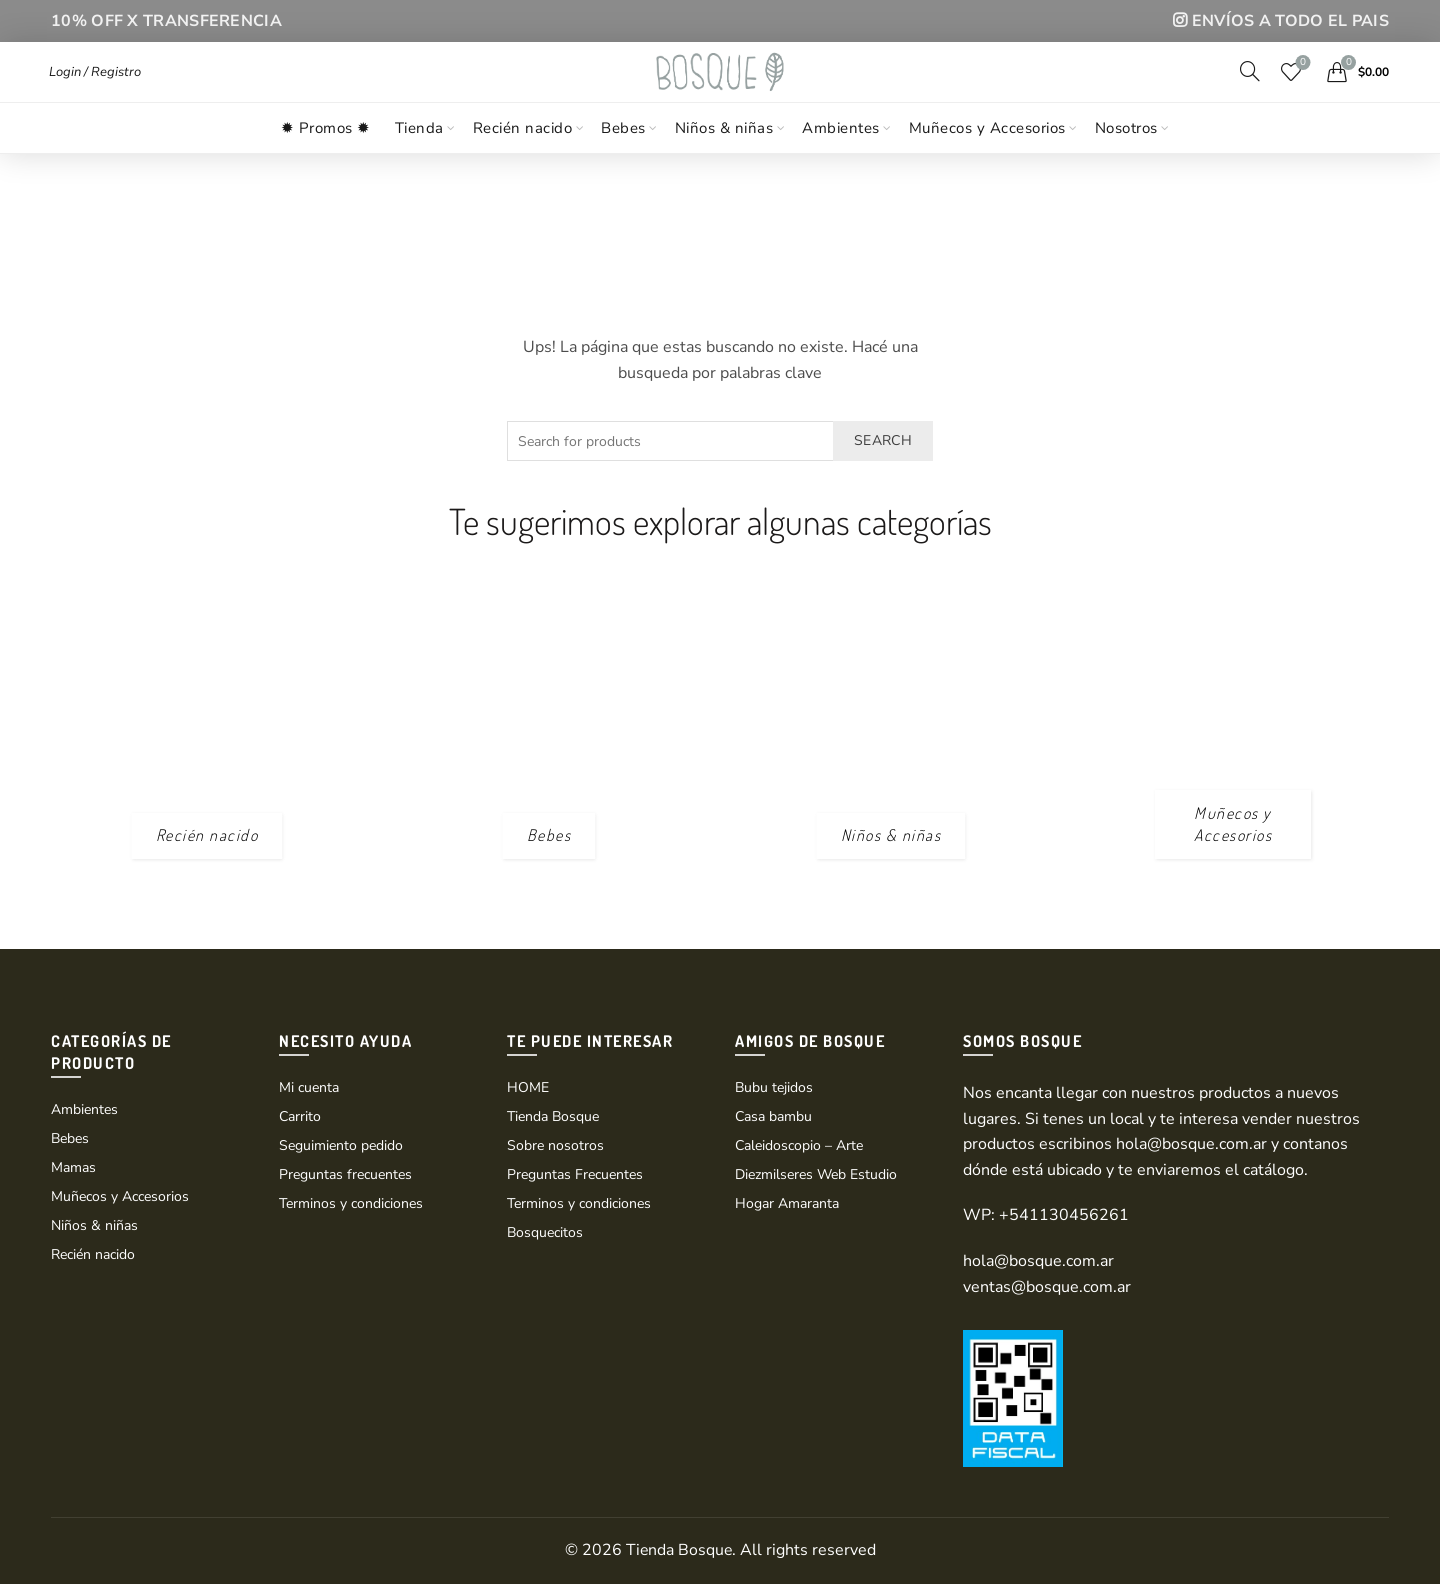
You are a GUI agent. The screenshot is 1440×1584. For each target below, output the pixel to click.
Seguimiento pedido (341, 1145)
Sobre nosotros (555, 1145)
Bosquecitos (545, 1232)
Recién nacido (523, 163)
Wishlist (1301, 81)
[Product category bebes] (549, 835)
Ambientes (841, 163)
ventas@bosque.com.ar (1047, 1287)
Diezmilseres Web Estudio (816, 1174)
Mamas (73, 1167)
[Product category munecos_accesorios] (1233, 824)
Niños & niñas (724, 163)
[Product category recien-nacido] (207, 835)
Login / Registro (95, 89)
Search (883, 440)
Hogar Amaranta (787, 1203)
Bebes (623, 163)
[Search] (1250, 88)
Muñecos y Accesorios (987, 163)
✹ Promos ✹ (326, 163)
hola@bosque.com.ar (1191, 1144)
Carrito (300, 1116)
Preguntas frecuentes (345, 1174)
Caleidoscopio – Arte (799, 1145)
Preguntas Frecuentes (575, 1174)
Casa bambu (773, 1116)
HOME (528, 1087)
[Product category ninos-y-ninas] (891, 835)
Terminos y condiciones (351, 1203)
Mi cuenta (309, 1087)
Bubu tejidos (774, 1087)
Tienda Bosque (553, 1116)
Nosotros (1126, 163)
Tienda (419, 163)
